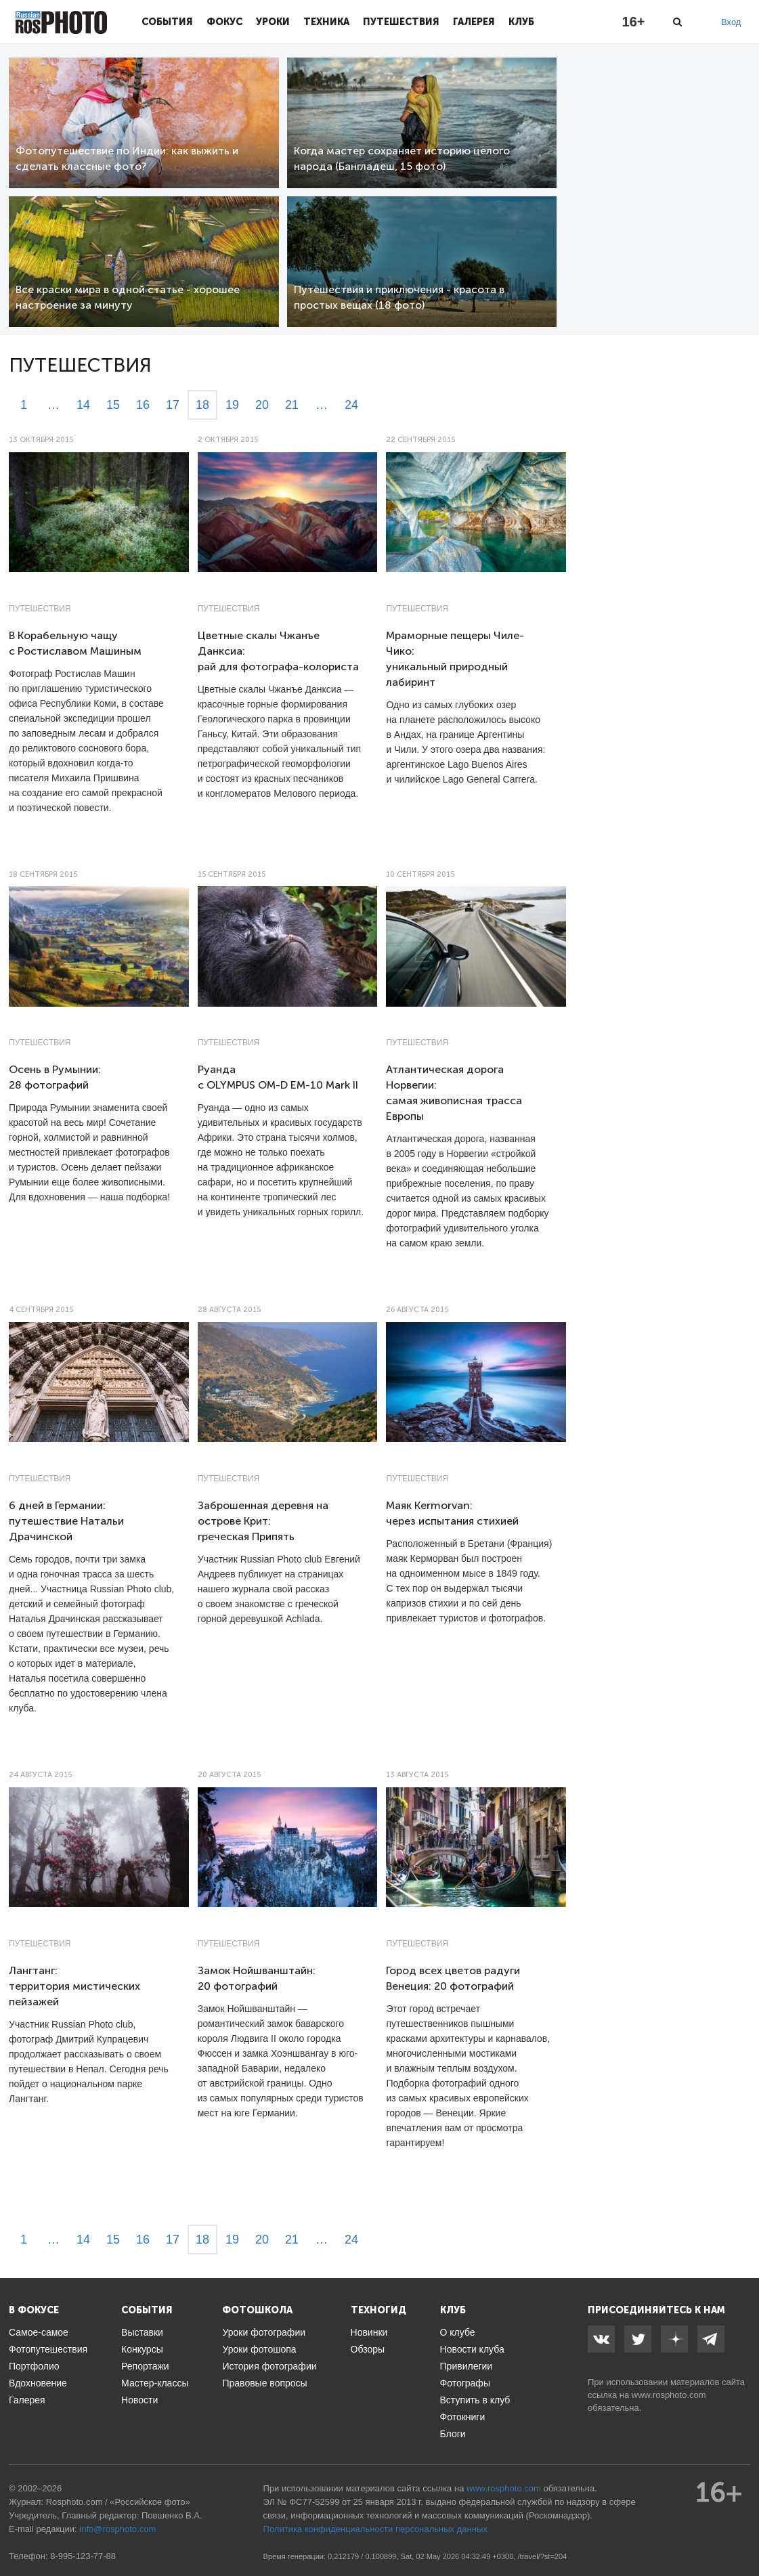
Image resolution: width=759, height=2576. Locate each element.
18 (202, 405)
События (167, 21)
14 (83, 405)
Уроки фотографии (263, 2332)
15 (113, 405)
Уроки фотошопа (259, 2349)
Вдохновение (38, 2383)
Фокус (224, 21)
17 (172, 405)
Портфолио (34, 2366)
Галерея (474, 21)
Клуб (521, 21)
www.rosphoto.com (669, 2395)
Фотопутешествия (48, 2349)
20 (262, 405)
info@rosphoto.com (117, 2529)
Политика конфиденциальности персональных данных (375, 2529)
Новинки (369, 2332)
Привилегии (466, 2366)
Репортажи (145, 2366)
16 (143, 405)
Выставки (142, 2332)
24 (351, 405)
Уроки (273, 21)
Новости (139, 2400)
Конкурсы (142, 2349)
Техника (326, 21)
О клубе (457, 2332)
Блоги (453, 2433)
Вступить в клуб (475, 2400)
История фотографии (269, 2366)
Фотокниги (462, 2416)
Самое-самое (38, 2332)
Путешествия (401, 21)
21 (292, 405)
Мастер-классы (154, 2383)
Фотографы (465, 2383)
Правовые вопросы (264, 2383)
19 (232, 405)
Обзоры (368, 2349)
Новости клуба (472, 2349)
